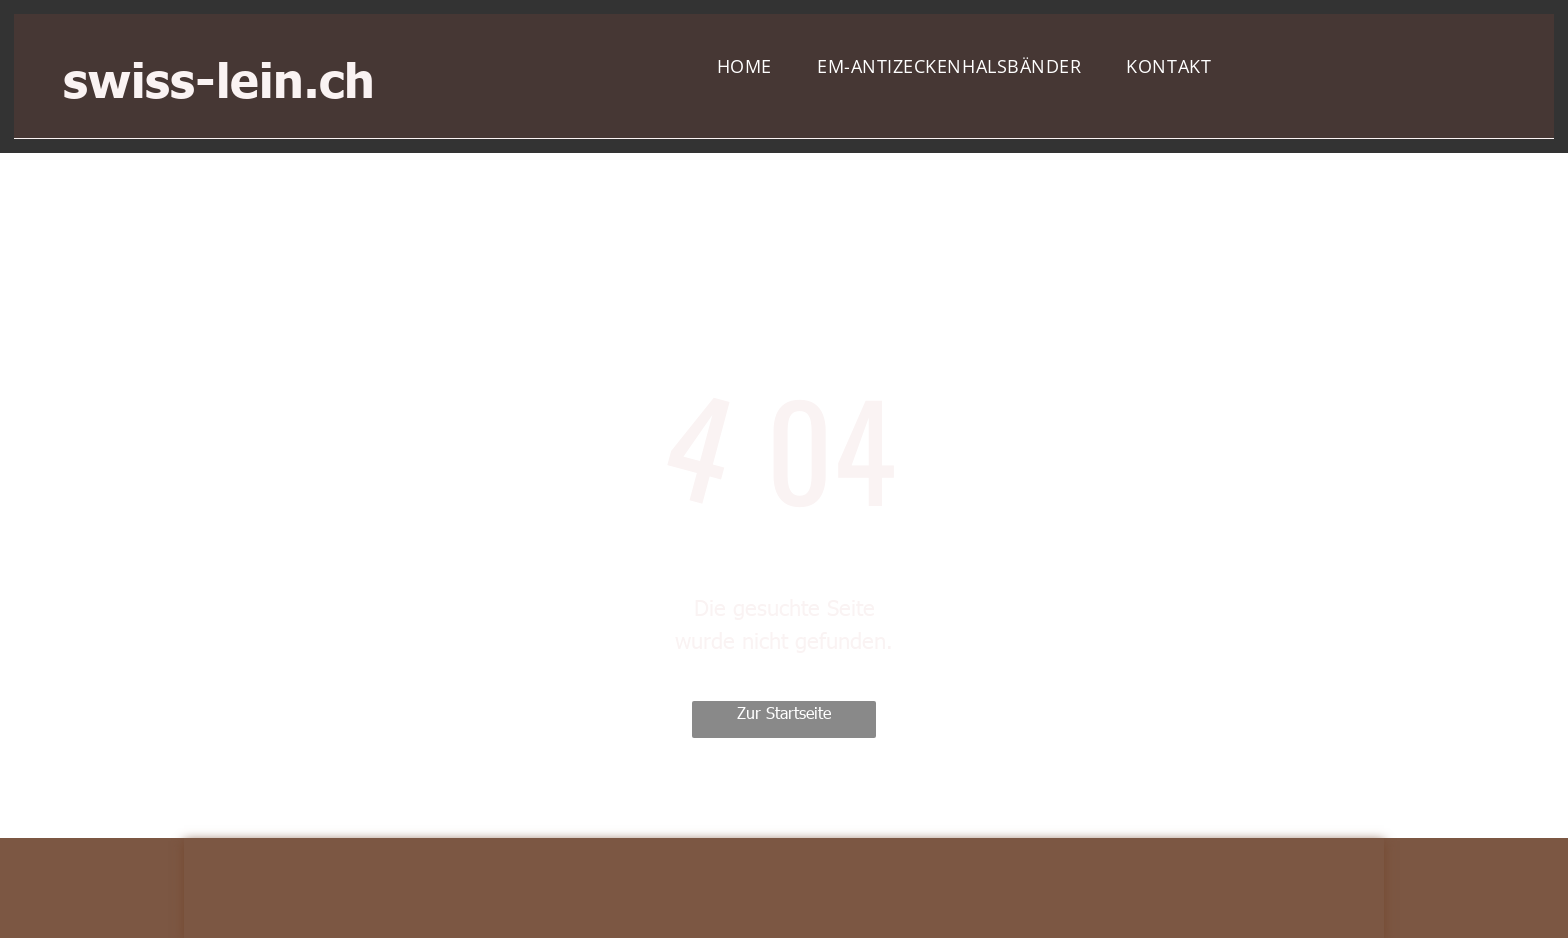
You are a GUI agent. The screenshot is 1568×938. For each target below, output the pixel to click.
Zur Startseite (784, 712)
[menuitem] (752, 66)
